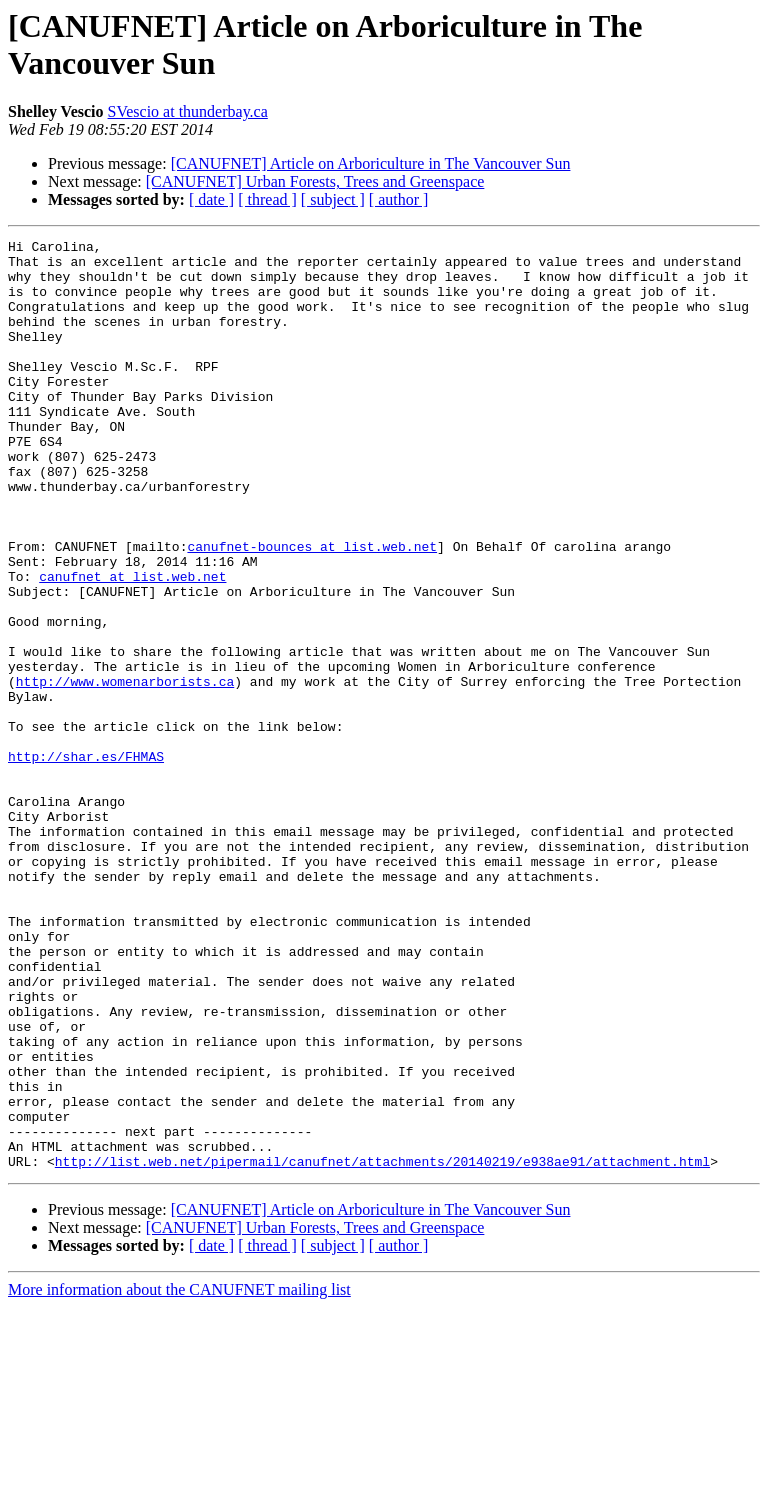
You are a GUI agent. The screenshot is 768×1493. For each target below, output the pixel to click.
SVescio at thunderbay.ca (188, 111)
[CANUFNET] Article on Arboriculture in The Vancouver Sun (371, 163)
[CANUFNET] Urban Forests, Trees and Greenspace (315, 181)
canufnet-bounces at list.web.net (312, 609)
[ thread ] (267, 199)
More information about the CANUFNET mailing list (179, 1475)
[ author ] (399, 199)
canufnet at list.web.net (132, 645)
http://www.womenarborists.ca (125, 771)
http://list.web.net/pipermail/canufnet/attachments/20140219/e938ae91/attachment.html (382, 1347)
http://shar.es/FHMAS (86, 861)
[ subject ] (333, 199)
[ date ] (211, 199)
